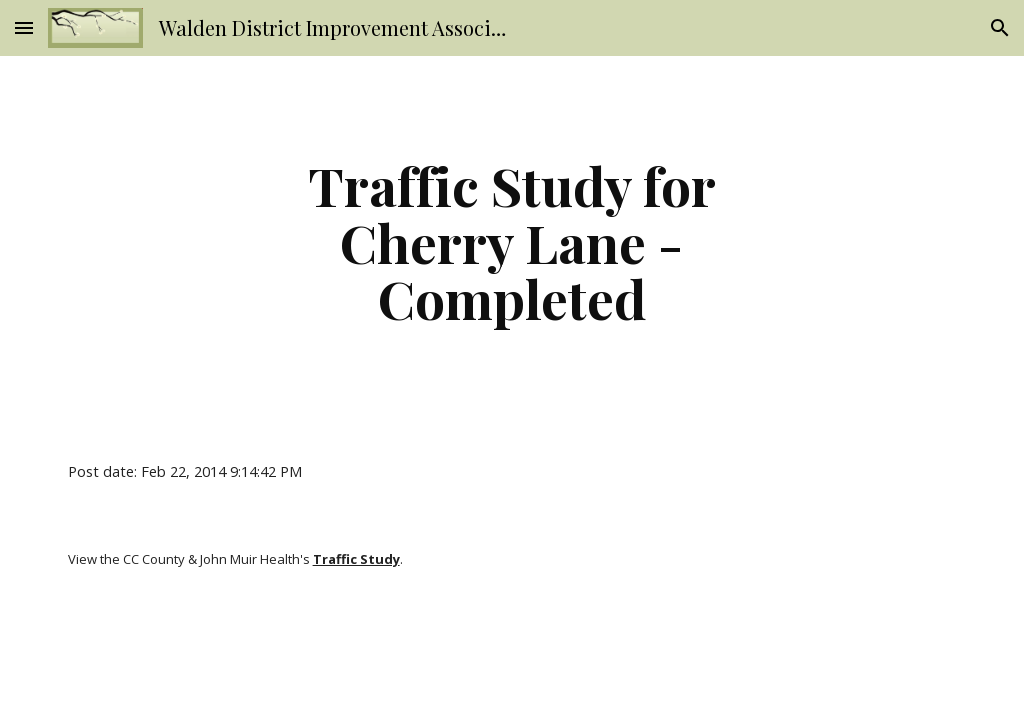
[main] (511, 242)
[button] (24, 27)
